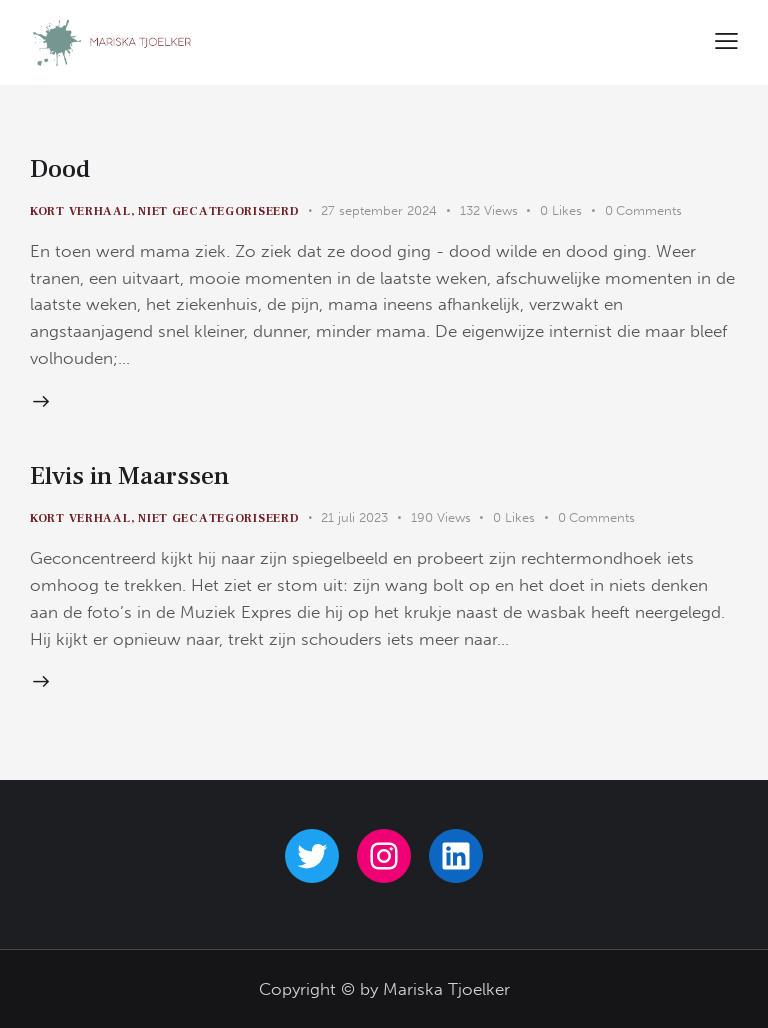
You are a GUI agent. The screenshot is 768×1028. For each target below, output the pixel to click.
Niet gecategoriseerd (218, 211)
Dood (60, 169)
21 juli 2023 (354, 517)
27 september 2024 (379, 210)
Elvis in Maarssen (129, 476)
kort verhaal (80, 211)
